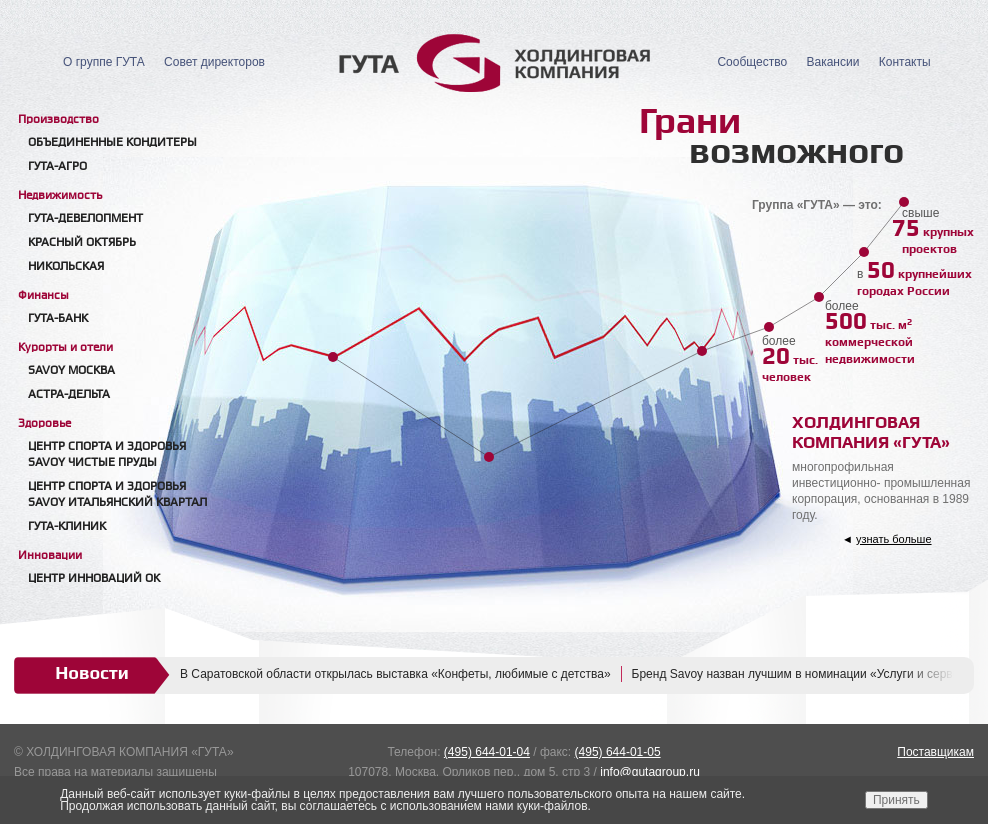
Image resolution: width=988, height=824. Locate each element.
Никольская (66, 266)
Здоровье (44, 423)
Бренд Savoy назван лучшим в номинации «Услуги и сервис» (802, 674)
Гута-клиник (67, 526)
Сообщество (752, 62)
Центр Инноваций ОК (94, 578)
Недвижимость (60, 195)
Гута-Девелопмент (85, 218)
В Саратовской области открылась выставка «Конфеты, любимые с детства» (395, 674)
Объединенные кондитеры (112, 142)
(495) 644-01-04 (487, 752)
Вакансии (832, 62)
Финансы (43, 295)
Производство (58, 119)
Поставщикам (935, 752)
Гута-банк (58, 318)
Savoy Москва (71, 370)
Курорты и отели (65, 347)
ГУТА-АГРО (57, 166)
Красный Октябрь (82, 242)
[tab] (124, 118)
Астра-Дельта (69, 394)
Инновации (50, 555)
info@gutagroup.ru (650, 772)
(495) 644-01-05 (618, 752)
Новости (92, 672)
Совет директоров (214, 62)
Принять (896, 800)
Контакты (905, 62)
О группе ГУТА (104, 62)
